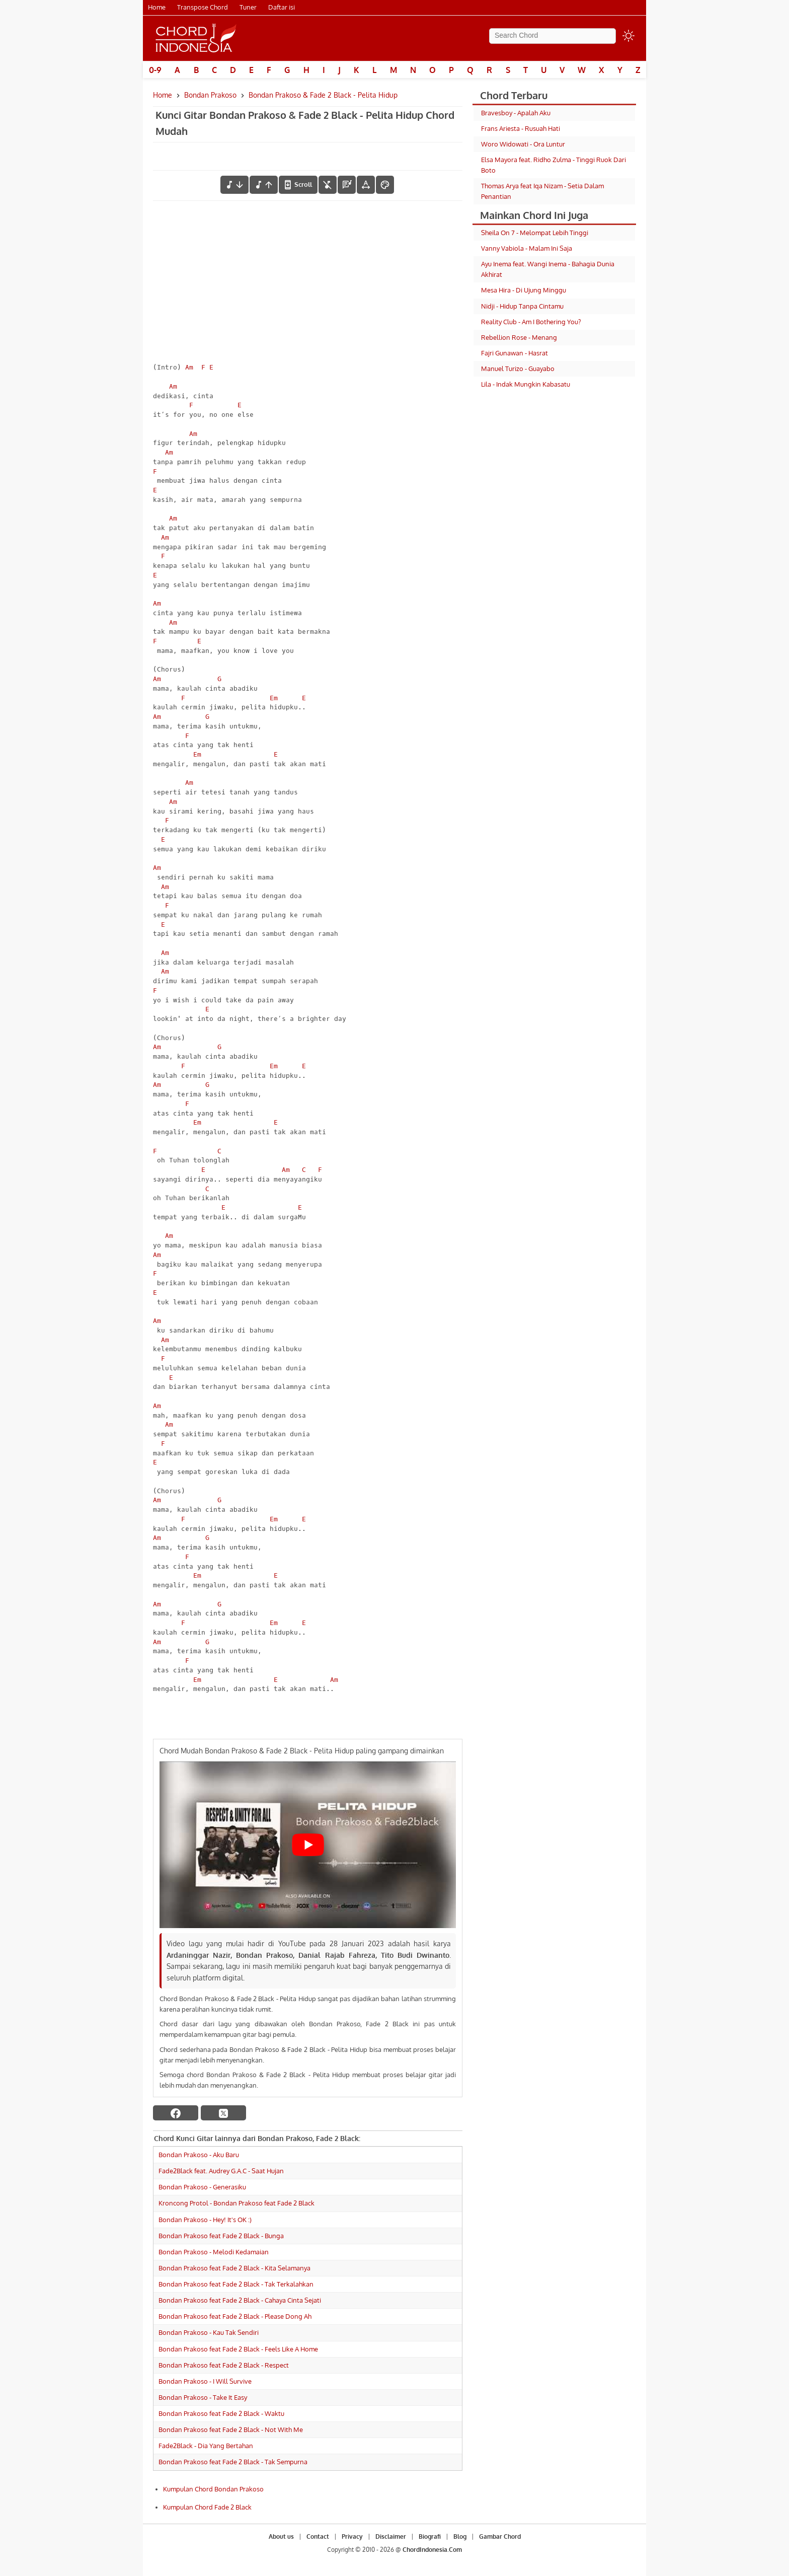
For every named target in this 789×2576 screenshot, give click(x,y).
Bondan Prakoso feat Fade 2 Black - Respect (224, 2365)
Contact (317, 2536)
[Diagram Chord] (347, 185)
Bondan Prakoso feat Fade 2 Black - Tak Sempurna (233, 2462)
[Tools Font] (366, 185)
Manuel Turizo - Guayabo (518, 368)
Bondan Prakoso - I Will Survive (205, 2381)
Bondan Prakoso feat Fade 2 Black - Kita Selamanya (234, 2268)
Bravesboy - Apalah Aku (515, 113)
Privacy (352, 2536)
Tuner (248, 7)
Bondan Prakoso (210, 95)
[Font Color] (385, 185)
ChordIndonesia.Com (432, 2549)
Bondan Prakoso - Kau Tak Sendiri (209, 2332)
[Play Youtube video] (308, 1844)
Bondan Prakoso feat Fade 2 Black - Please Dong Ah (235, 2316)
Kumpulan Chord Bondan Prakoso (213, 2489)
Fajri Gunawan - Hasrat (514, 353)
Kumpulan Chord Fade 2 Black (207, 2507)
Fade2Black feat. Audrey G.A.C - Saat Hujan (221, 2171)
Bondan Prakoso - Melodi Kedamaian (214, 2252)
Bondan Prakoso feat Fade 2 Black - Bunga (221, 2236)
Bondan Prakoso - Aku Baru (199, 2155)
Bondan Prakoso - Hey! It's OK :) (205, 2220)
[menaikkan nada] (264, 185)
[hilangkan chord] (328, 185)
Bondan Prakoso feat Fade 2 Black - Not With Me (231, 2429)
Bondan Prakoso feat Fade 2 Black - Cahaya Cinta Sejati (240, 2300)
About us (281, 2536)
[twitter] (223, 2112)
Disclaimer (390, 2536)
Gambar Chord (500, 2536)
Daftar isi (281, 7)
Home (157, 7)
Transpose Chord (202, 7)
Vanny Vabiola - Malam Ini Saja (526, 248)
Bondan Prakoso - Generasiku (202, 2187)
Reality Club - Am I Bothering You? (531, 322)
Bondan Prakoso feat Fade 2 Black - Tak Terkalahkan (236, 2284)
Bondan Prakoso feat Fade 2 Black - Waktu (221, 2413)
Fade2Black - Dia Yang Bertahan (206, 2446)
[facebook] (175, 2112)
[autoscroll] (298, 185)
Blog (459, 2536)
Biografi (430, 2536)
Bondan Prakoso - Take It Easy (203, 2397)
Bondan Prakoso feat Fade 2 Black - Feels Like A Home (238, 2349)
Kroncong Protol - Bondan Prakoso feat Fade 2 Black (236, 2203)
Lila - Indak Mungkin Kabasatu (525, 384)
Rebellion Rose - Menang (519, 337)
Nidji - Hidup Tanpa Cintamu (522, 306)
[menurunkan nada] (234, 185)
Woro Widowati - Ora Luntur (523, 144)
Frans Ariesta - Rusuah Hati (520, 128)
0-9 (155, 70)
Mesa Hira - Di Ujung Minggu (523, 290)
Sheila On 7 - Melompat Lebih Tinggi (534, 233)
